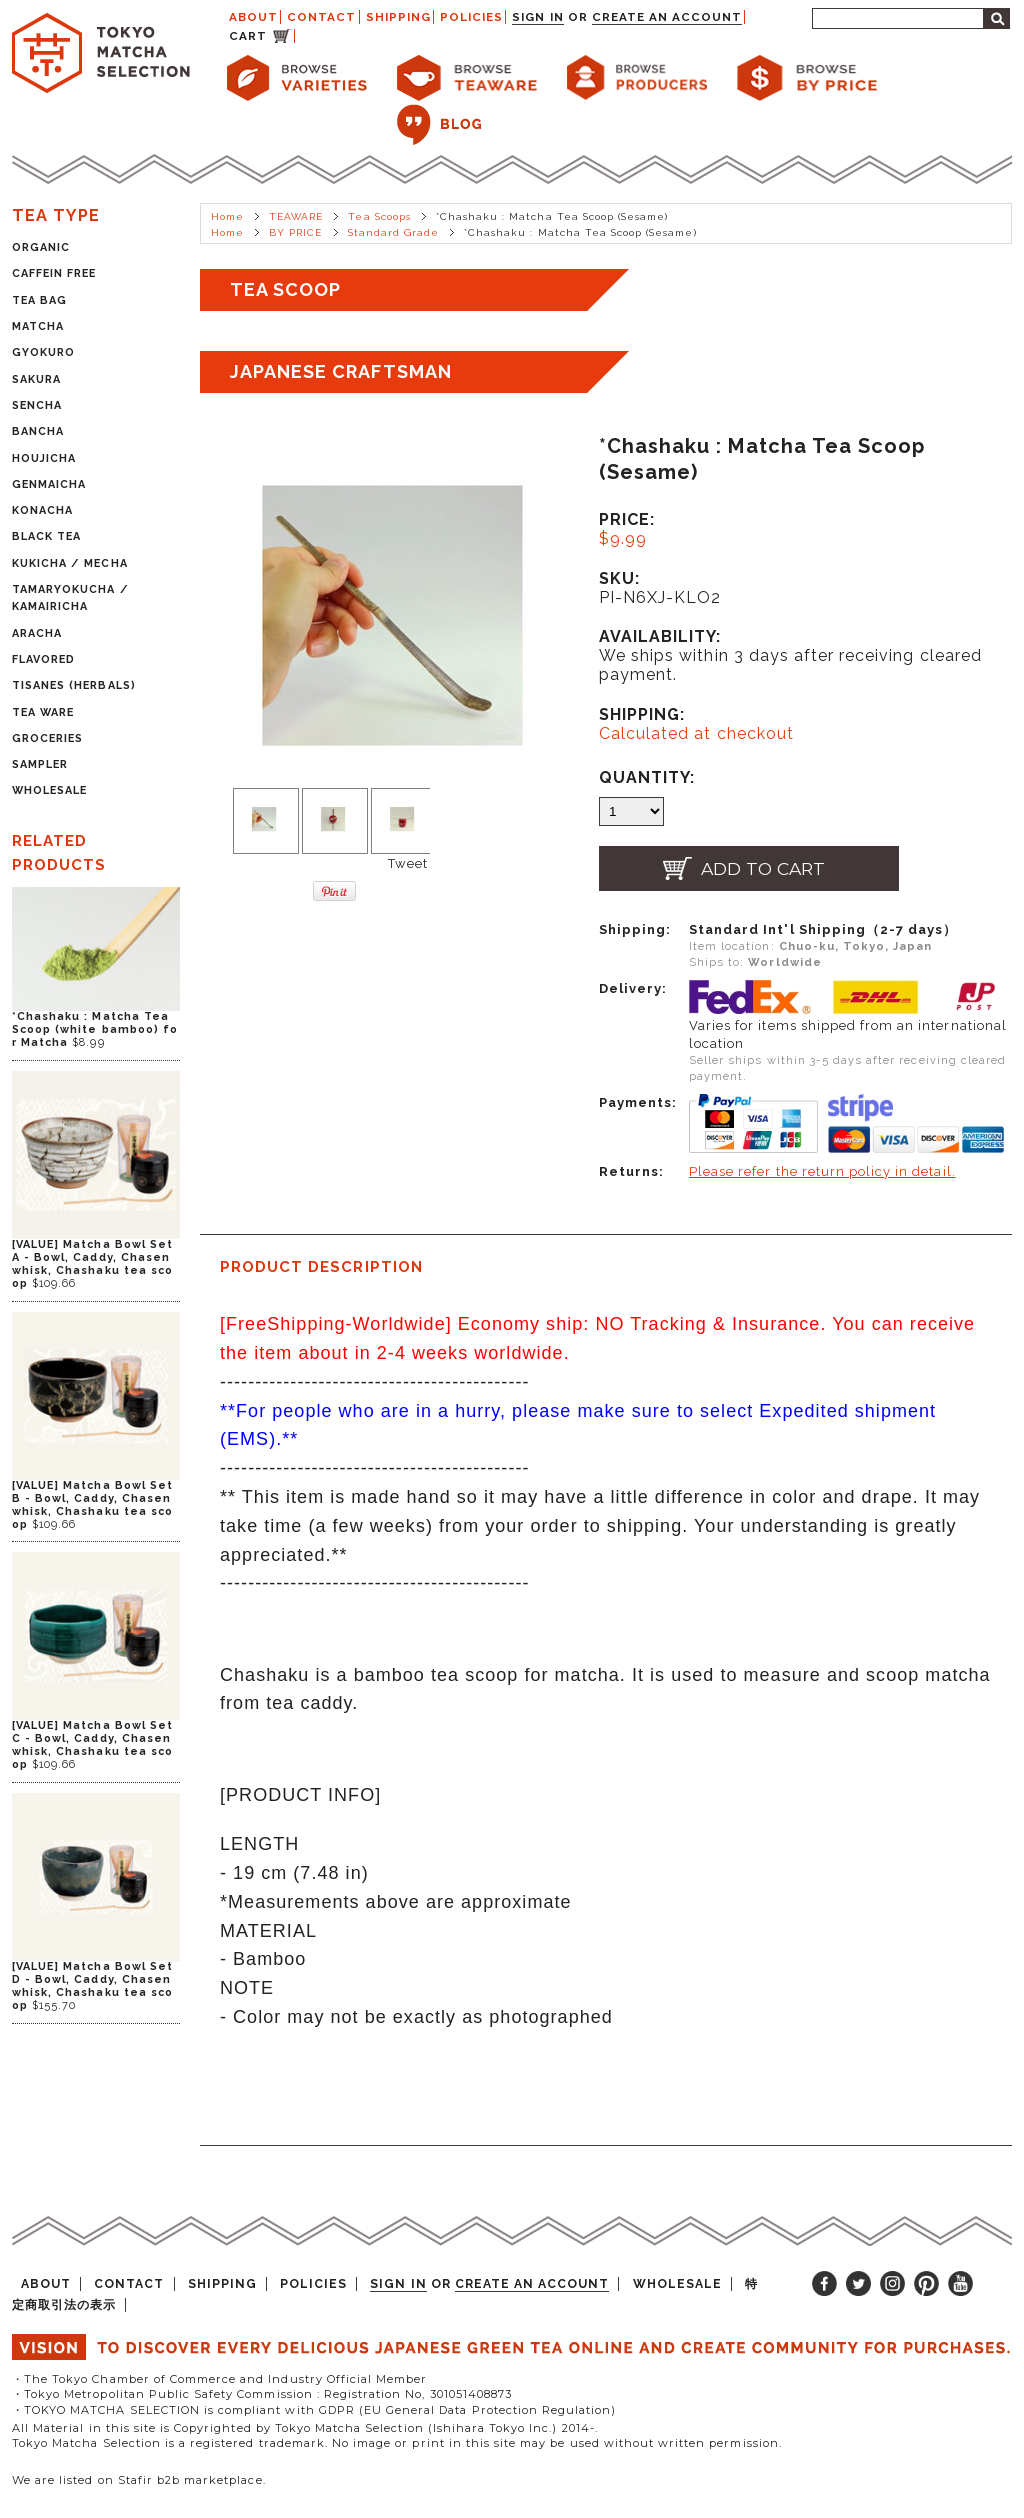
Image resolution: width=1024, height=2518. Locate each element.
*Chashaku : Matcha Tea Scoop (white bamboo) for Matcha (95, 1029)
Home (227, 216)
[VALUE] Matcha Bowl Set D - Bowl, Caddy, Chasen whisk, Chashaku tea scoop (92, 1986)
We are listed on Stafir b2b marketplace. (139, 2480)
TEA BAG (39, 300)
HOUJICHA (44, 458)
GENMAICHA (49, 484)
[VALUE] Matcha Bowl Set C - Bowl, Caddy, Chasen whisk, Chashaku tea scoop (92, 1745)
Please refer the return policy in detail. (822, 1171)
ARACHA (37, 633)
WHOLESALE (49, 790)
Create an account (667, 17)
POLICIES (471, 17)
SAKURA (36, 379)
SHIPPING (398, 17)
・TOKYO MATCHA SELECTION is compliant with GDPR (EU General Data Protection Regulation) (314, 2410)
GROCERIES (47, 738)
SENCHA (37, 405)
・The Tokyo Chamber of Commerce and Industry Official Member (219, 2379)
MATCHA (38, 326)
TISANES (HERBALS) (74, 685)
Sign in (537, 17)
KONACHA (42, 510)
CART (248, 36)
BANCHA (38, 431)
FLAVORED (43, 659)
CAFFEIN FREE (54, 273)
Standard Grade (394, 232)
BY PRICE (295, 232)
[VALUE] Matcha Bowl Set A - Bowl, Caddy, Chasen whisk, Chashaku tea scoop (92, 1264)
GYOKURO (43, 352)
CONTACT (321, 17)
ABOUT (253, 17)
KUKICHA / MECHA (70, 563)
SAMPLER (40, 764)
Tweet (408, 863)
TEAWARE (296, 216)
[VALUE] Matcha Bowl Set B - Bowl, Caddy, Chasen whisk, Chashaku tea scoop (92, 1505)
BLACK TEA (46, 536)
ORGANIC (41, 247)
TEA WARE (43, 712)
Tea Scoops (379, 216)
